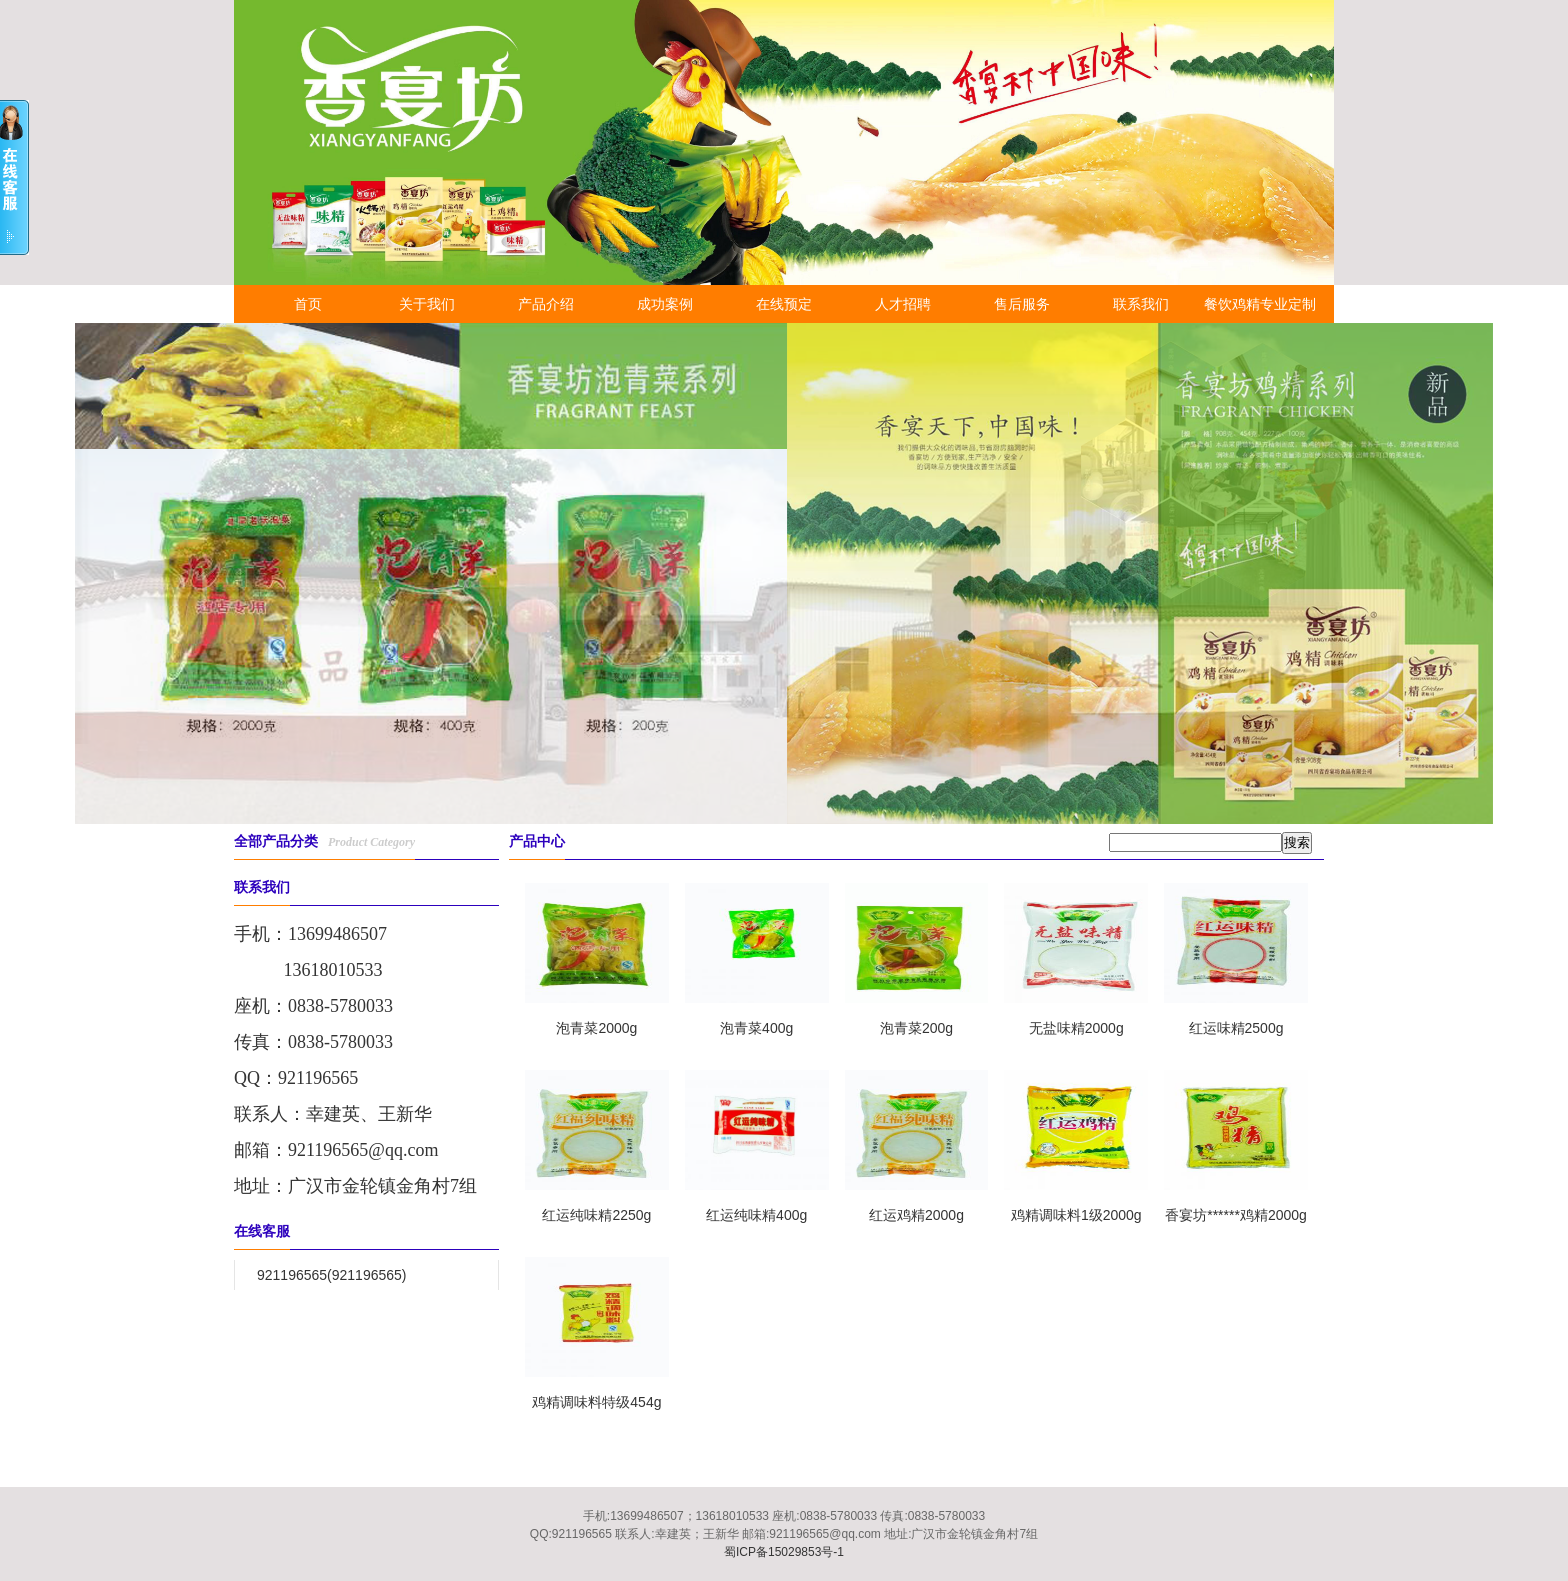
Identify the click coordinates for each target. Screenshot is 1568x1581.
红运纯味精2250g (596, 1215)
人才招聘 (903, 304)
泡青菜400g (756, 1028)
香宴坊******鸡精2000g (1236, 1215)
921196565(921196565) (331, 1275)
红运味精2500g (1236, 1028)
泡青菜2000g (596, 1028)
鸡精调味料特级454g (596, 1402)
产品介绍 (546, 304)
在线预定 (784, 304)
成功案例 (665, 304)
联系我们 (1141, 304)
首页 (308, 304)
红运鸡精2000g (916, 1215)
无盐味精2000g (1076, 1028)
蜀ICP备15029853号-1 (784, 1552)
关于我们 (427, 304)
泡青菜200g (916, 1028)
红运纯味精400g (756, 1215)
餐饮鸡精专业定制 (1260, 304)
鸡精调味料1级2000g (1076, 1215)
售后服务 (1022, 304)
